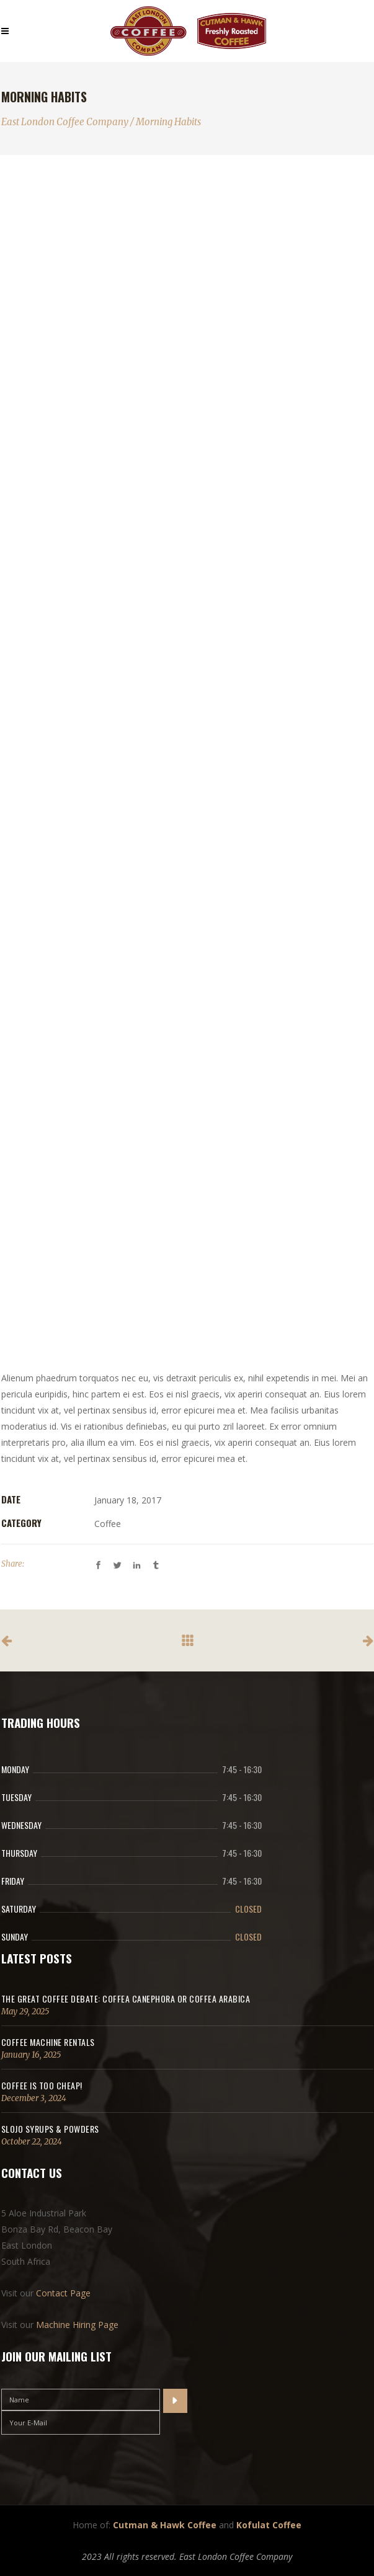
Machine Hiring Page (77, 2324)
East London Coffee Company (64, 121)
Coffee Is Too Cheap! (41, 2085)
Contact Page (63, 2293)
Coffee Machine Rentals (48, 2041)
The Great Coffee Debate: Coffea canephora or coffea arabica (126, 1998)
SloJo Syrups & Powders (50, 2128)
